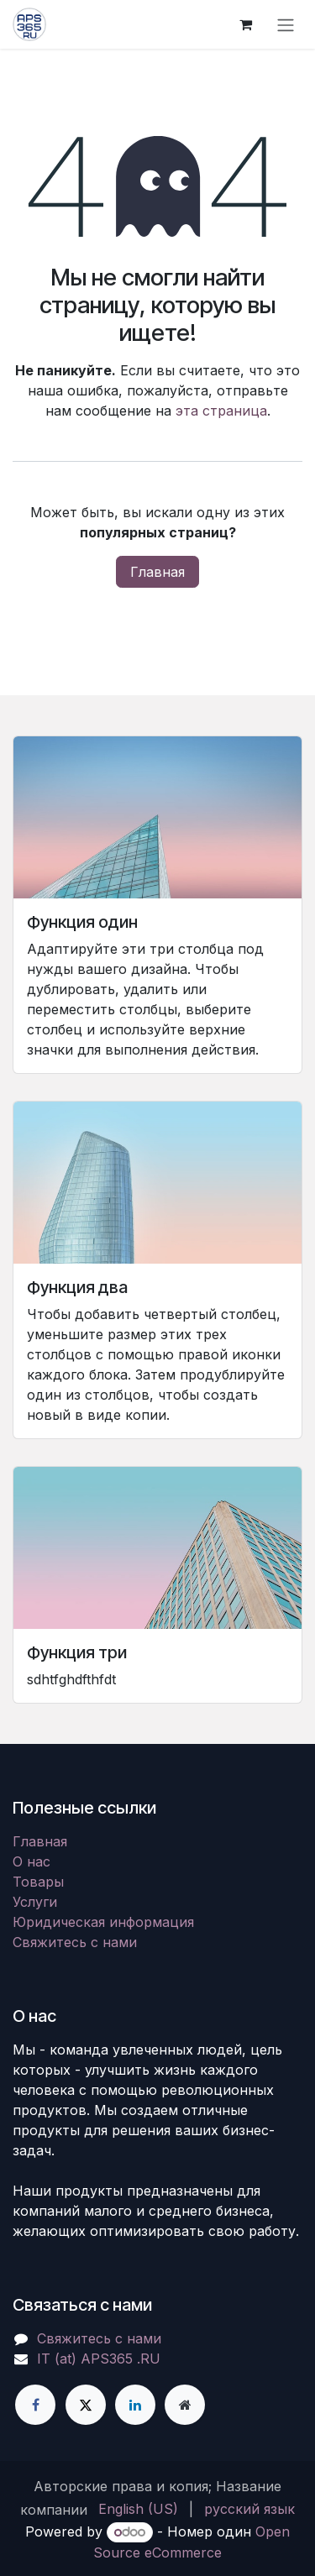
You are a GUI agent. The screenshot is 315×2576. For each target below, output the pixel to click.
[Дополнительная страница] (185, 2405)
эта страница (221, 410)
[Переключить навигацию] (285, 24)
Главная (157, 571)
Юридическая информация (103, 1922)
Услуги (35, 1901)
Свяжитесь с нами (75, 1942)
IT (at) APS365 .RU (98, 2358)
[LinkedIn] (135, 2405)
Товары (38, 1881)
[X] (86, 2405)
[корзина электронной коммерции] (245, 24)
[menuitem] (138, 2508)
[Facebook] (35, 2405)
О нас (31, 1861)
